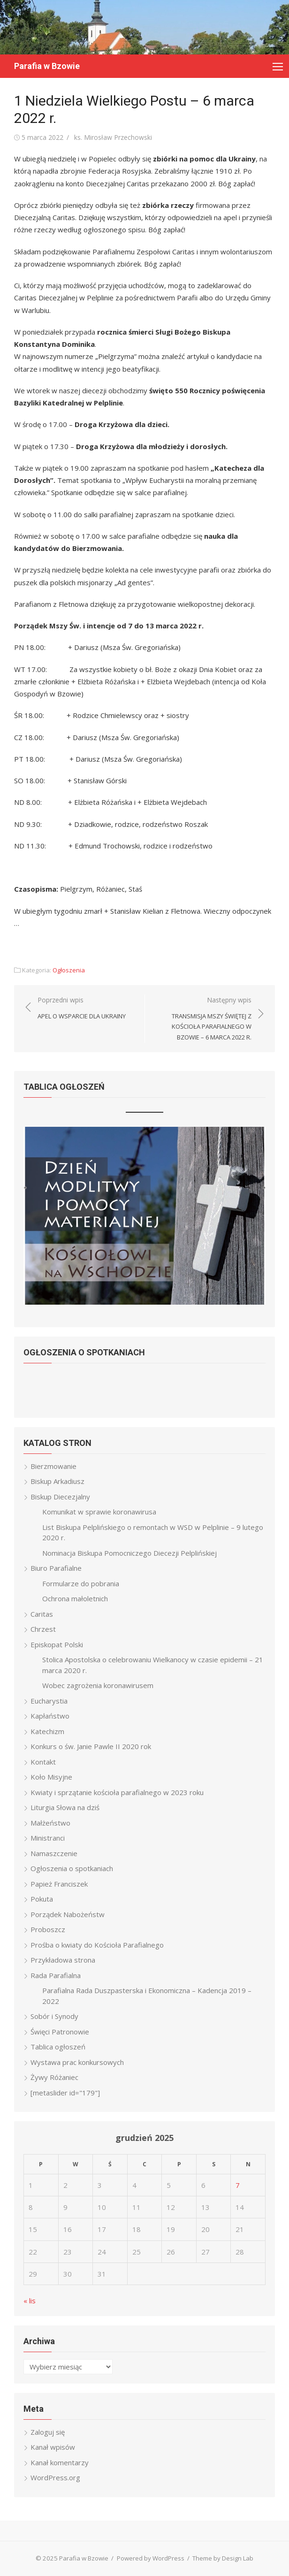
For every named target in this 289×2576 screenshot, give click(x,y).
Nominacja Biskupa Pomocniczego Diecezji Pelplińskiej (129, 1553)
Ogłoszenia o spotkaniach (71, 1868)
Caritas (41, 1614)
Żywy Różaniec (54, 2077)
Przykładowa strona (62, 1959)
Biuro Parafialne (56, 1568)
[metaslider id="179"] (65, 2092)
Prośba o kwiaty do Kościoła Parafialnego (97, 1944)
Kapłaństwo (49, 1715)
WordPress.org (55, 2477)
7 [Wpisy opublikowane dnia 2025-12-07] (238, 2185)
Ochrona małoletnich (75, 1598)
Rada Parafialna (55, 1975)
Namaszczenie (53, 1853)
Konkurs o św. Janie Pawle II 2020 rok (90, 1746)
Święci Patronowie (59, 2031)
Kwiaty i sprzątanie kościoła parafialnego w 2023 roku (117, 1792)
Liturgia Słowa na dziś (64, 1807)
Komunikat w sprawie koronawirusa (99, 1511)
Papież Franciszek (59, 1883)
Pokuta (41, 1898)
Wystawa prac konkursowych (77, 2062)
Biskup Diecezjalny (60, 1496)
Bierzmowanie (53, 1466)
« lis (29, 2300)
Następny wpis (202, 1019)
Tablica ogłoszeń (57, 2046)
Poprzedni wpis (82, 1008)
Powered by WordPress (150, 2558)
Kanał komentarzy (59, 2462)
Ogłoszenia (69, 970)
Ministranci (47, 1837)
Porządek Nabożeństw (67, 1914)
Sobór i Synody (54, 2016)
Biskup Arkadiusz (57, 1481)
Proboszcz (47, 1929)
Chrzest (43, 1629)
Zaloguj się (47, 2432)
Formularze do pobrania (80, 1583)
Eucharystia (49, 1700)
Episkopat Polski (56, 1644)
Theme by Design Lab (222, 2558)
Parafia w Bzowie (47, 66)
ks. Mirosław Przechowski (113, 137)
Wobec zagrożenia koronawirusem (97, 1685)
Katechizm (47, 1731)
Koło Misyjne (51, 1776)
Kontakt (43, 1761)
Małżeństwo (50, 1822)
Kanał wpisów (52, 2447)
